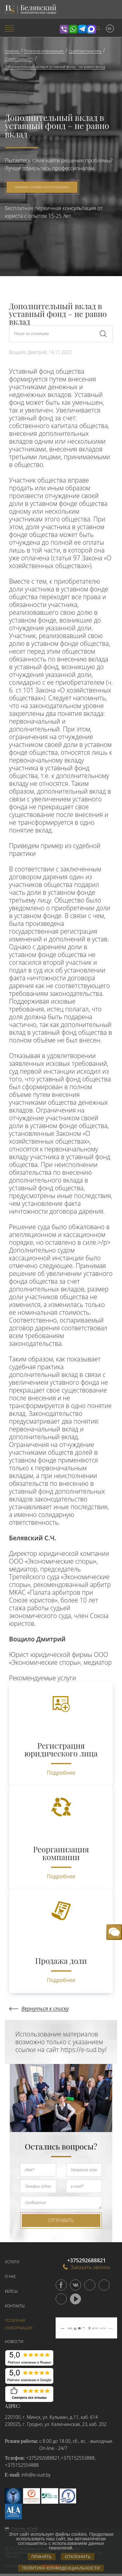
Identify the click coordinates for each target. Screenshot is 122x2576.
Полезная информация (19, 2324)
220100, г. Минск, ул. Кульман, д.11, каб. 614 (51, 2417)
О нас (11, 2276)
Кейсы (11, 2291)
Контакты (15, 2306)
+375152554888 (22, 2465)
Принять (42, 2556)
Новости (14, 2341)
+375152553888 (78, 2458)
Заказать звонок (86, 2267)
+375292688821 (43, 2458)
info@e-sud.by (36, 2475)
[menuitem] (20, 29)
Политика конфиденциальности (61, 2568)
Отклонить (77, 2556)
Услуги (12, 2262)
